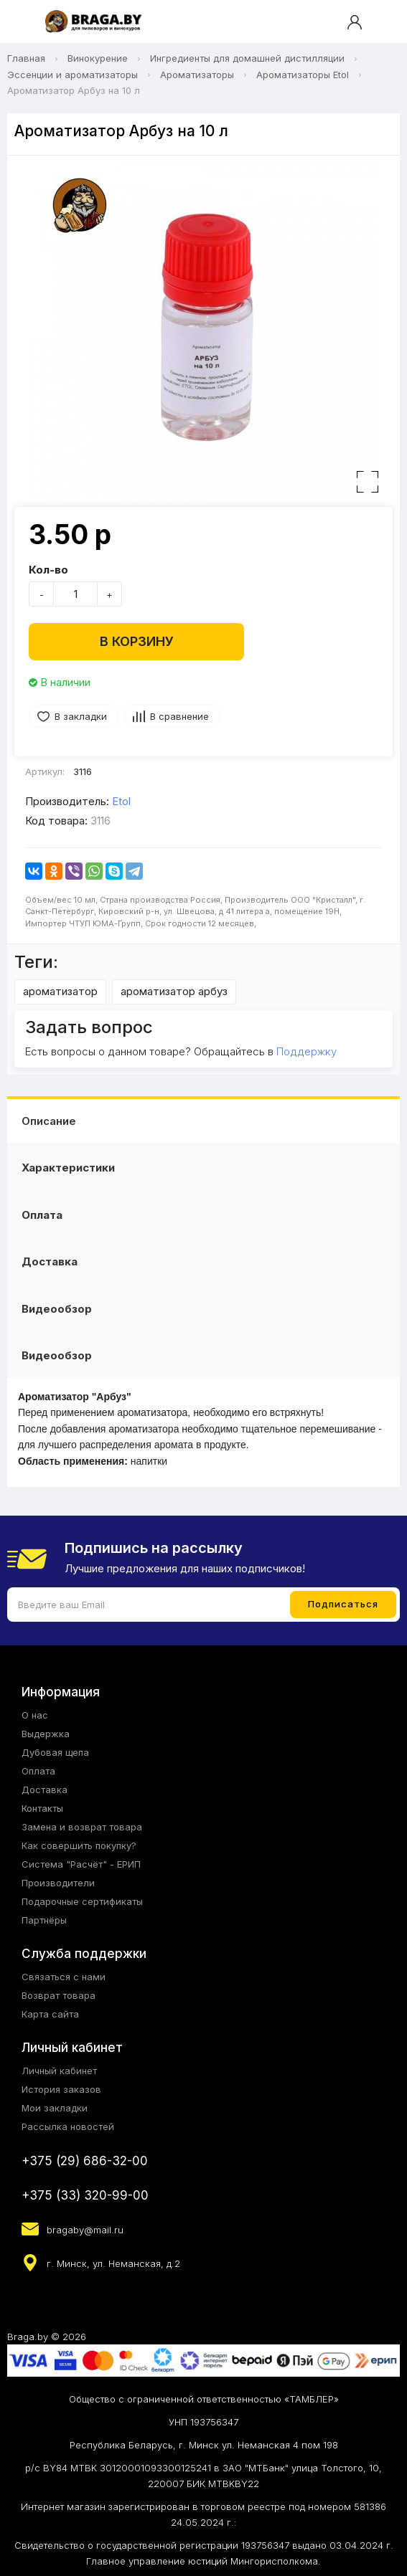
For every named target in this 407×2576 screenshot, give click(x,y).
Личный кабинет (59, 2071)
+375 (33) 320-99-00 (85, 2195)
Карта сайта (50, 2014)
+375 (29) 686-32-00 (85, 2161)
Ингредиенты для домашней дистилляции (247, 58)
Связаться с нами (64, 1977)
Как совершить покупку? (79, 1845)
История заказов (61, 2089)
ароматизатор (60, 991)
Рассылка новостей (68, 2126)
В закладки (81, 716)
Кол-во (48, 569)
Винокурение (97, 58)
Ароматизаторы (197, 74)
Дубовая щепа (55, 1752)
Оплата (42, 1215)
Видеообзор (57, 1309)
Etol (121, 801)
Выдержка (46, 1734)
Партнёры (44, 1920)
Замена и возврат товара (82, 1827)
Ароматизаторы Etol (302, 74)
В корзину (137, 641)
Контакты (42, 1808)
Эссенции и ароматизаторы (72, 74)
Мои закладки (55, 2108)
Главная (26, 58)
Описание (49, 1121)
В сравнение (179, 716)
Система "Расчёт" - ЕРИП (81, 1864)
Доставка (50, 1261)
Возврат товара (58, 1995)
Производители (58, 1883)
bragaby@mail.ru (85, 2229)
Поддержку (306, 1051)
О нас (35, 1715)
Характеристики (68, 1167)
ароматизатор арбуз (174, 991)
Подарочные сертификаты (82, 1901)
